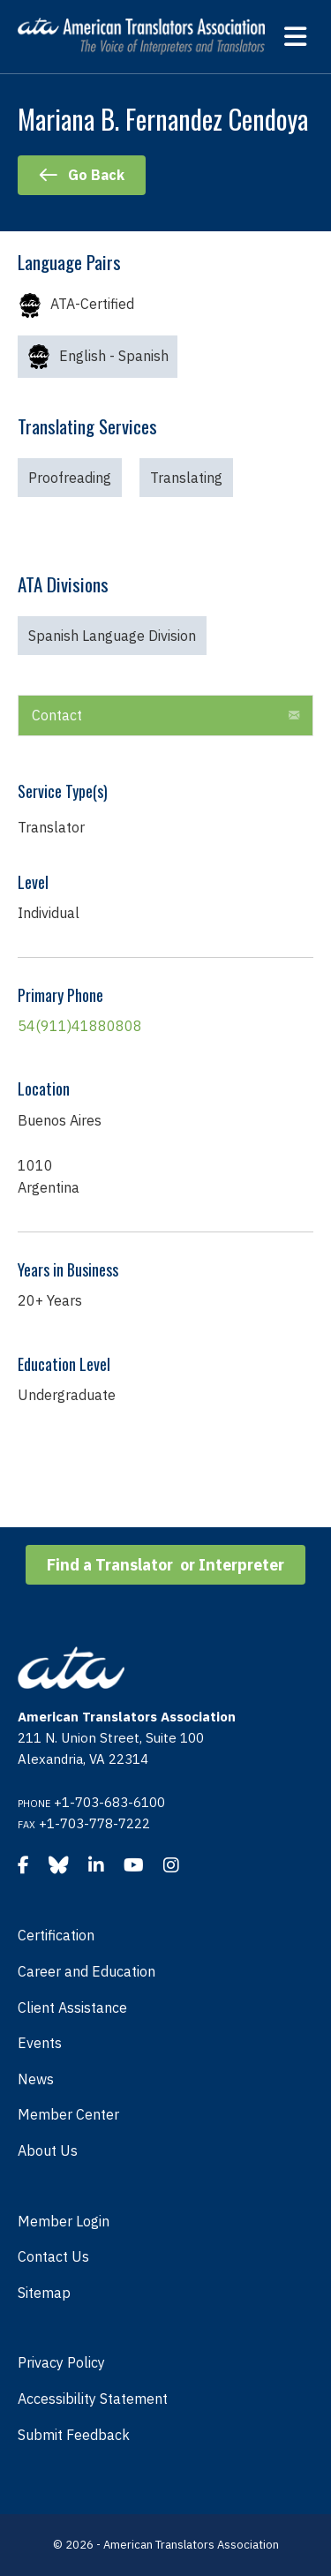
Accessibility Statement (93, 2398)
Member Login (63, 2221)
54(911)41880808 (80, 1026)
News (36, 2079)
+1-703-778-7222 (94, 1823)
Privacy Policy (61, 2362)
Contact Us (53, 2256)
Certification (56, 1935)
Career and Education (86, 1971)
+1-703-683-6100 (109, 1802)
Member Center (68, 2114)
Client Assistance (72, 2007)
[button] (294, 715)
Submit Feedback (74, 2435)
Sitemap (44, 2292)
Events (40, 2043)
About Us (48, 2150)
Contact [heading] (57, 715)
